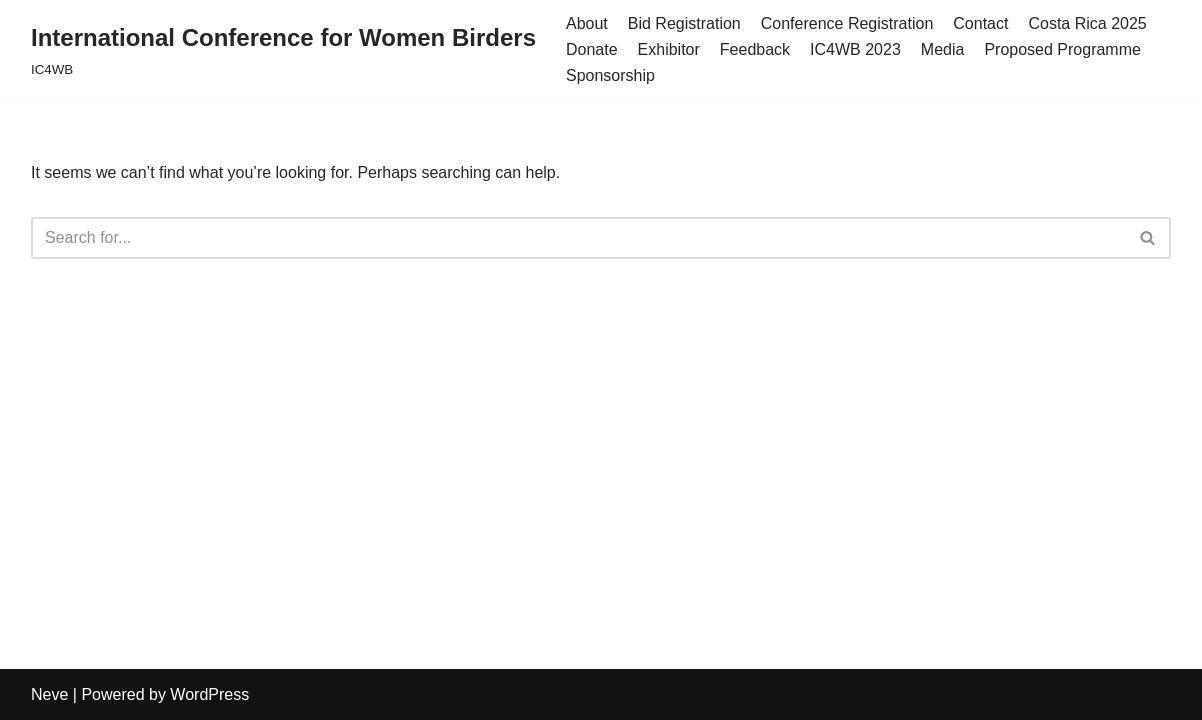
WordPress (209, 694)
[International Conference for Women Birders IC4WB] (283, 49)
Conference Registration (847, 23)
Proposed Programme (1062, 49)
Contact (980, 23)
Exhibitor (669, 49)
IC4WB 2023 (855, 49)
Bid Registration (684, 23)
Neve (49, 694)
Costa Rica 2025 (1087, 23)
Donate (592, 49)
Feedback (755, 49)
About (587, 23)
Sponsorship (610, 75)
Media (943, 49)
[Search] (578, 238)
